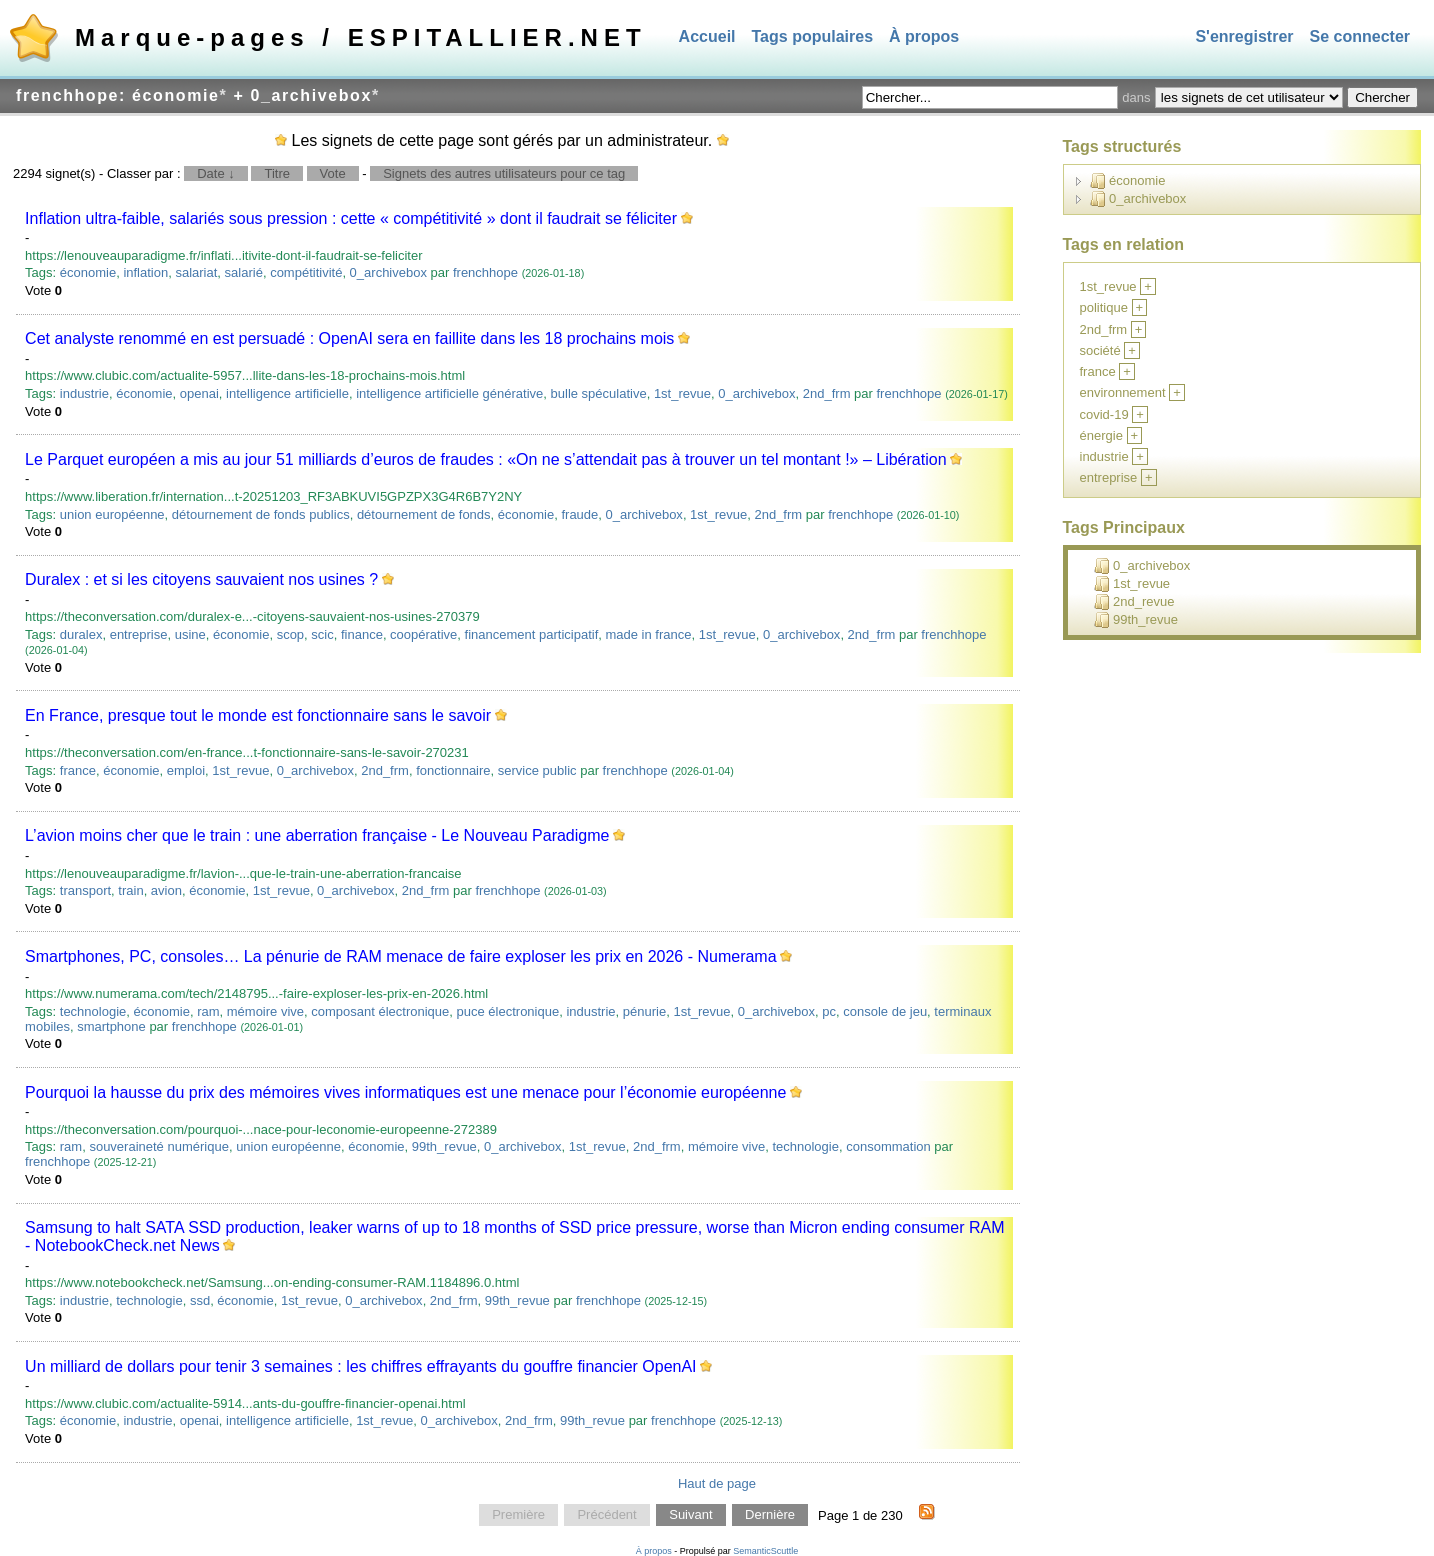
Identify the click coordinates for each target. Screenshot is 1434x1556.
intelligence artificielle (287, 393)
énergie (1101, 435)
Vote (333, 173)
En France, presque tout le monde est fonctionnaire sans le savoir (258, 715)
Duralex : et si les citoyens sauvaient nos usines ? (201, 579)
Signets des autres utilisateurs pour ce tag (504, 173)
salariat (196, 272)
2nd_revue (1134, 602)
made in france (648, 634)
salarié (244, 272)
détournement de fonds (424, 514)
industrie (84, 393)
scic (322, 634)
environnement (1123, 392)
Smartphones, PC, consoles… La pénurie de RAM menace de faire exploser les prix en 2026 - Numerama (400, 956)
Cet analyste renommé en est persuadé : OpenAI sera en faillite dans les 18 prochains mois (349, 338)
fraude (579, 514)
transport (85, 890)
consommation (888, 1146)
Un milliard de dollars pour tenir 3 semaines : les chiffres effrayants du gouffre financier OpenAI (360, 1366)
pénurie (644, 1011)
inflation (145, 272)
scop (290, 634)
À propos (924, 36)
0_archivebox (388, 272)
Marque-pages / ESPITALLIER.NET (361, 37)
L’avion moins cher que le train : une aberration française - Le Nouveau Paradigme (317, 835)
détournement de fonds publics (261, 514)
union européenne (112, 514)
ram (208, 1011)
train (130, 890)
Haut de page (717, 1483)
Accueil (707, 36)
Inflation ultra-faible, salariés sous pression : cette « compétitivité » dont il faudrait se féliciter (351, 218)
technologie (93, 1011)
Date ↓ (216, 173)
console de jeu (885, 1011)
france (78, 770)
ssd (200, 1300)
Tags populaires (813, 36)
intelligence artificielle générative (449, 393)
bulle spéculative (599, 393)
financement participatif (532, 634)
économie (88, 272)
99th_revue (444, 1146)
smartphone (111, 1026)
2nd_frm (827, 393)
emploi (186, 770)
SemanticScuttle (765, 1551)
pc (829, 1011)
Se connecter (1360, 36)
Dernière (770, 1515)
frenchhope (485, 272)
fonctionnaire (453, 770)
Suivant (690, 1515)
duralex (81, 634)
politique (1104, 307)
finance (362, 634)
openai (199, 393)
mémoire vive (265, 1011)
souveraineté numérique (158, 1146)
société (1100, 350)
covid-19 (1104, 414)
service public (537, 770)
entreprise (139, 634)
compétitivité (306, 272)
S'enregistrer (1244, 36)
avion (166, 890)
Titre (277, 173)
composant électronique (380, 1011)
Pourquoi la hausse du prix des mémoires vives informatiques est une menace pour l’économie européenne (405, 1092)
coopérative (423, 634)
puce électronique (508, 1011)
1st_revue (682, 393)
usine (190, 634)
